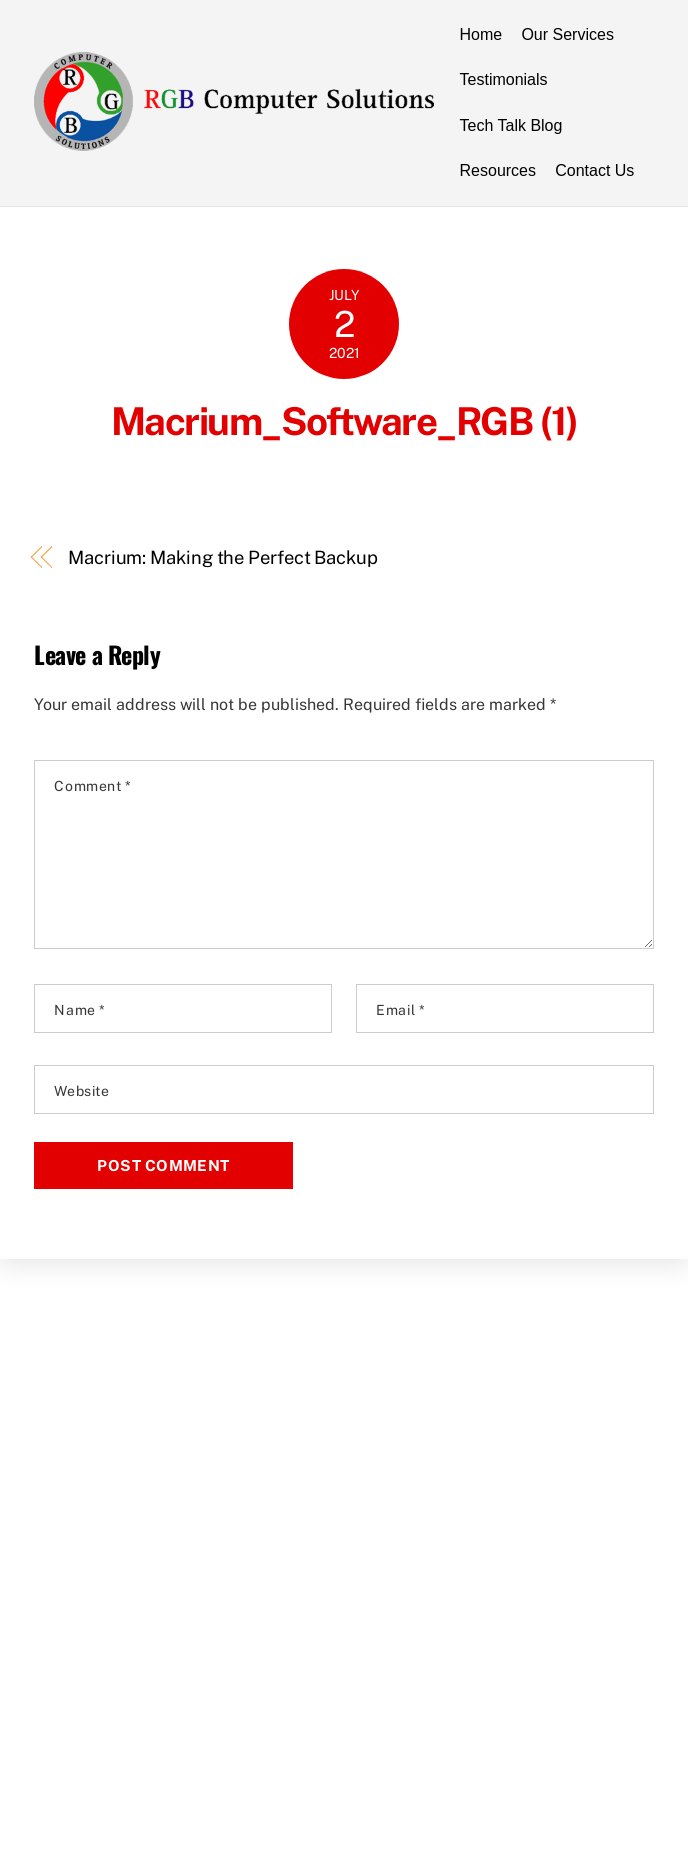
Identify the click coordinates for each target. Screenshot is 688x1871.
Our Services (567, 34)
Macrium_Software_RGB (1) (344, 421)
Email (400, 1010)
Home (481, 34)
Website (81, 1091)
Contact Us (594, 170)
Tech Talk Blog (511, 125)
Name (79, 1010)
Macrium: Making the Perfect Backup (223, 557)
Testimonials (504, 79)
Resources (498, 170)
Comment (92, 786)
